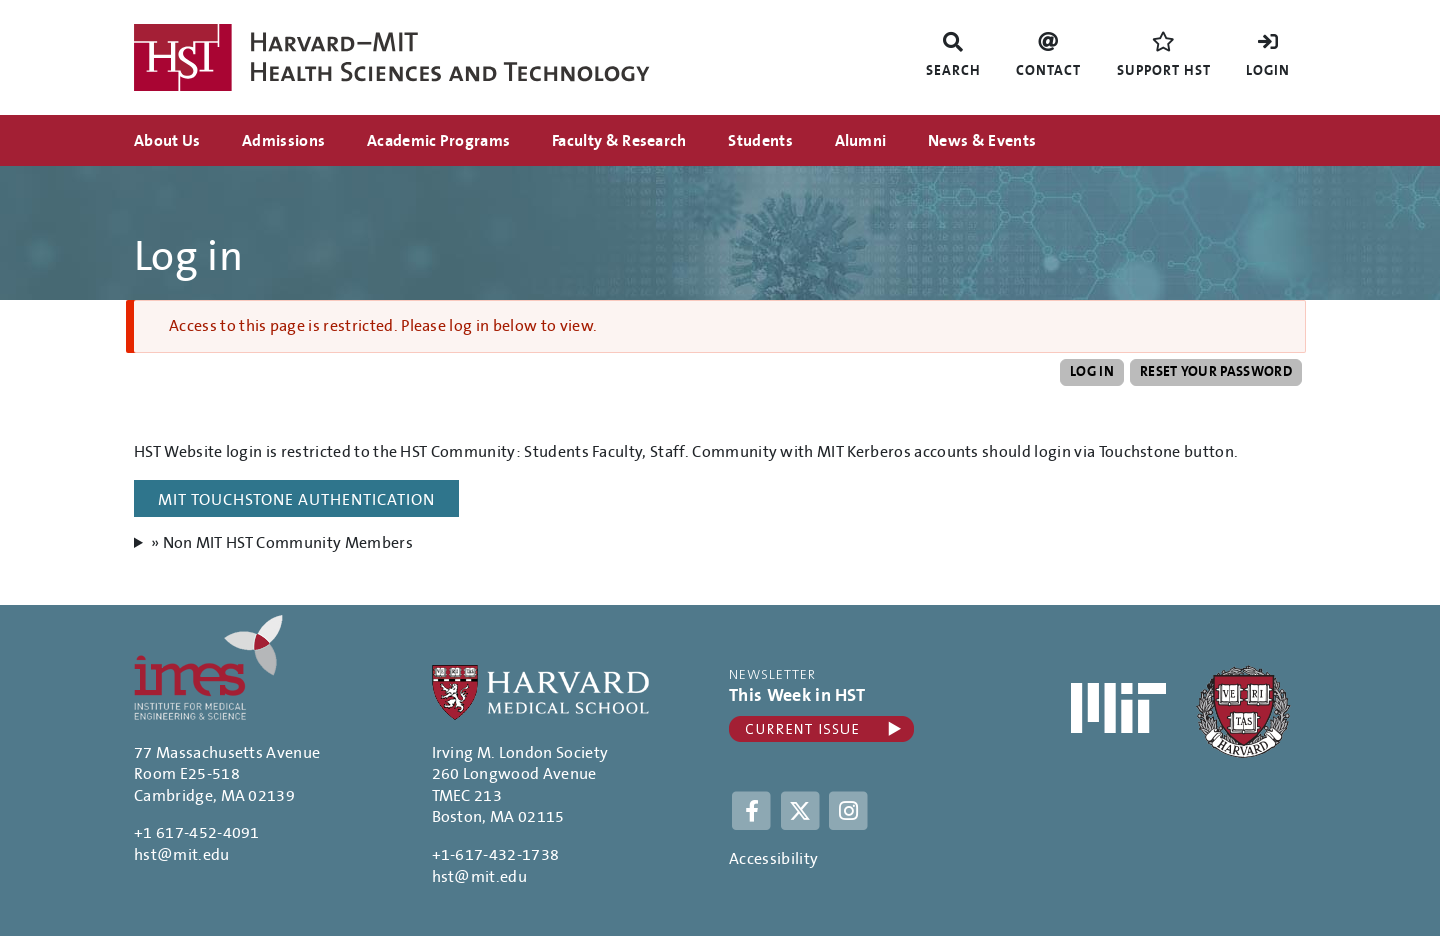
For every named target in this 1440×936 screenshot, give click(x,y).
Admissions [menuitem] (283, 141)
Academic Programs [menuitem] (438, 141)
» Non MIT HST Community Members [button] (282, 543)
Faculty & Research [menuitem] (619, 141)
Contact (1048, 71)
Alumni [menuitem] (861, 141)
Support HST (1164, 71)
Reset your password (1216, 372)
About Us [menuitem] (167, 141)
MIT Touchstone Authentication (296, 500)
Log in (1092, 372)
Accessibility (773, 859)
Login (1268, 71)
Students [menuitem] (760, 141)
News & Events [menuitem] (982, 141)
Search (953, 71)
